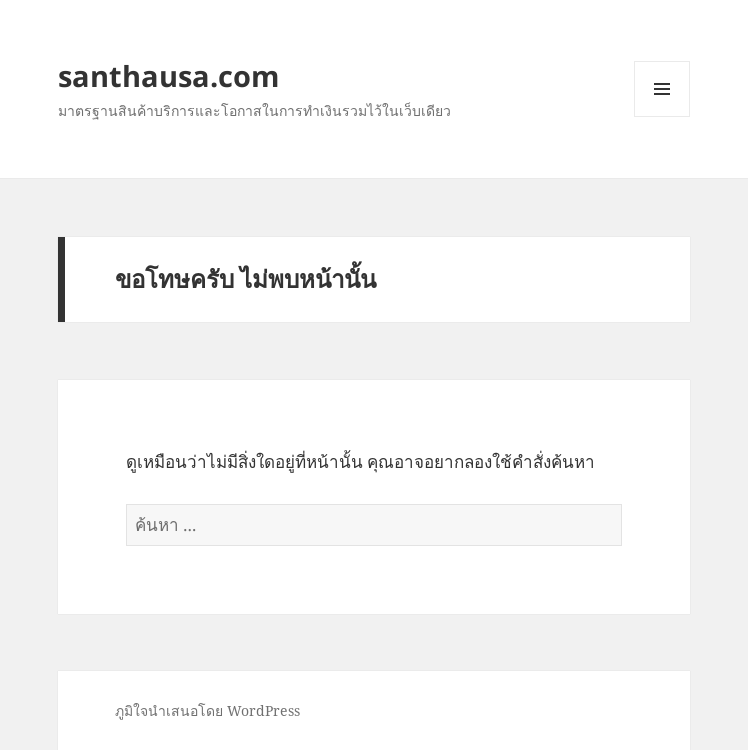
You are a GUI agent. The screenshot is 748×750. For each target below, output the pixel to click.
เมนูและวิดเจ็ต (662, 89)
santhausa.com (168, 75)
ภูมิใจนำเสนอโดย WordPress (207, 710)
